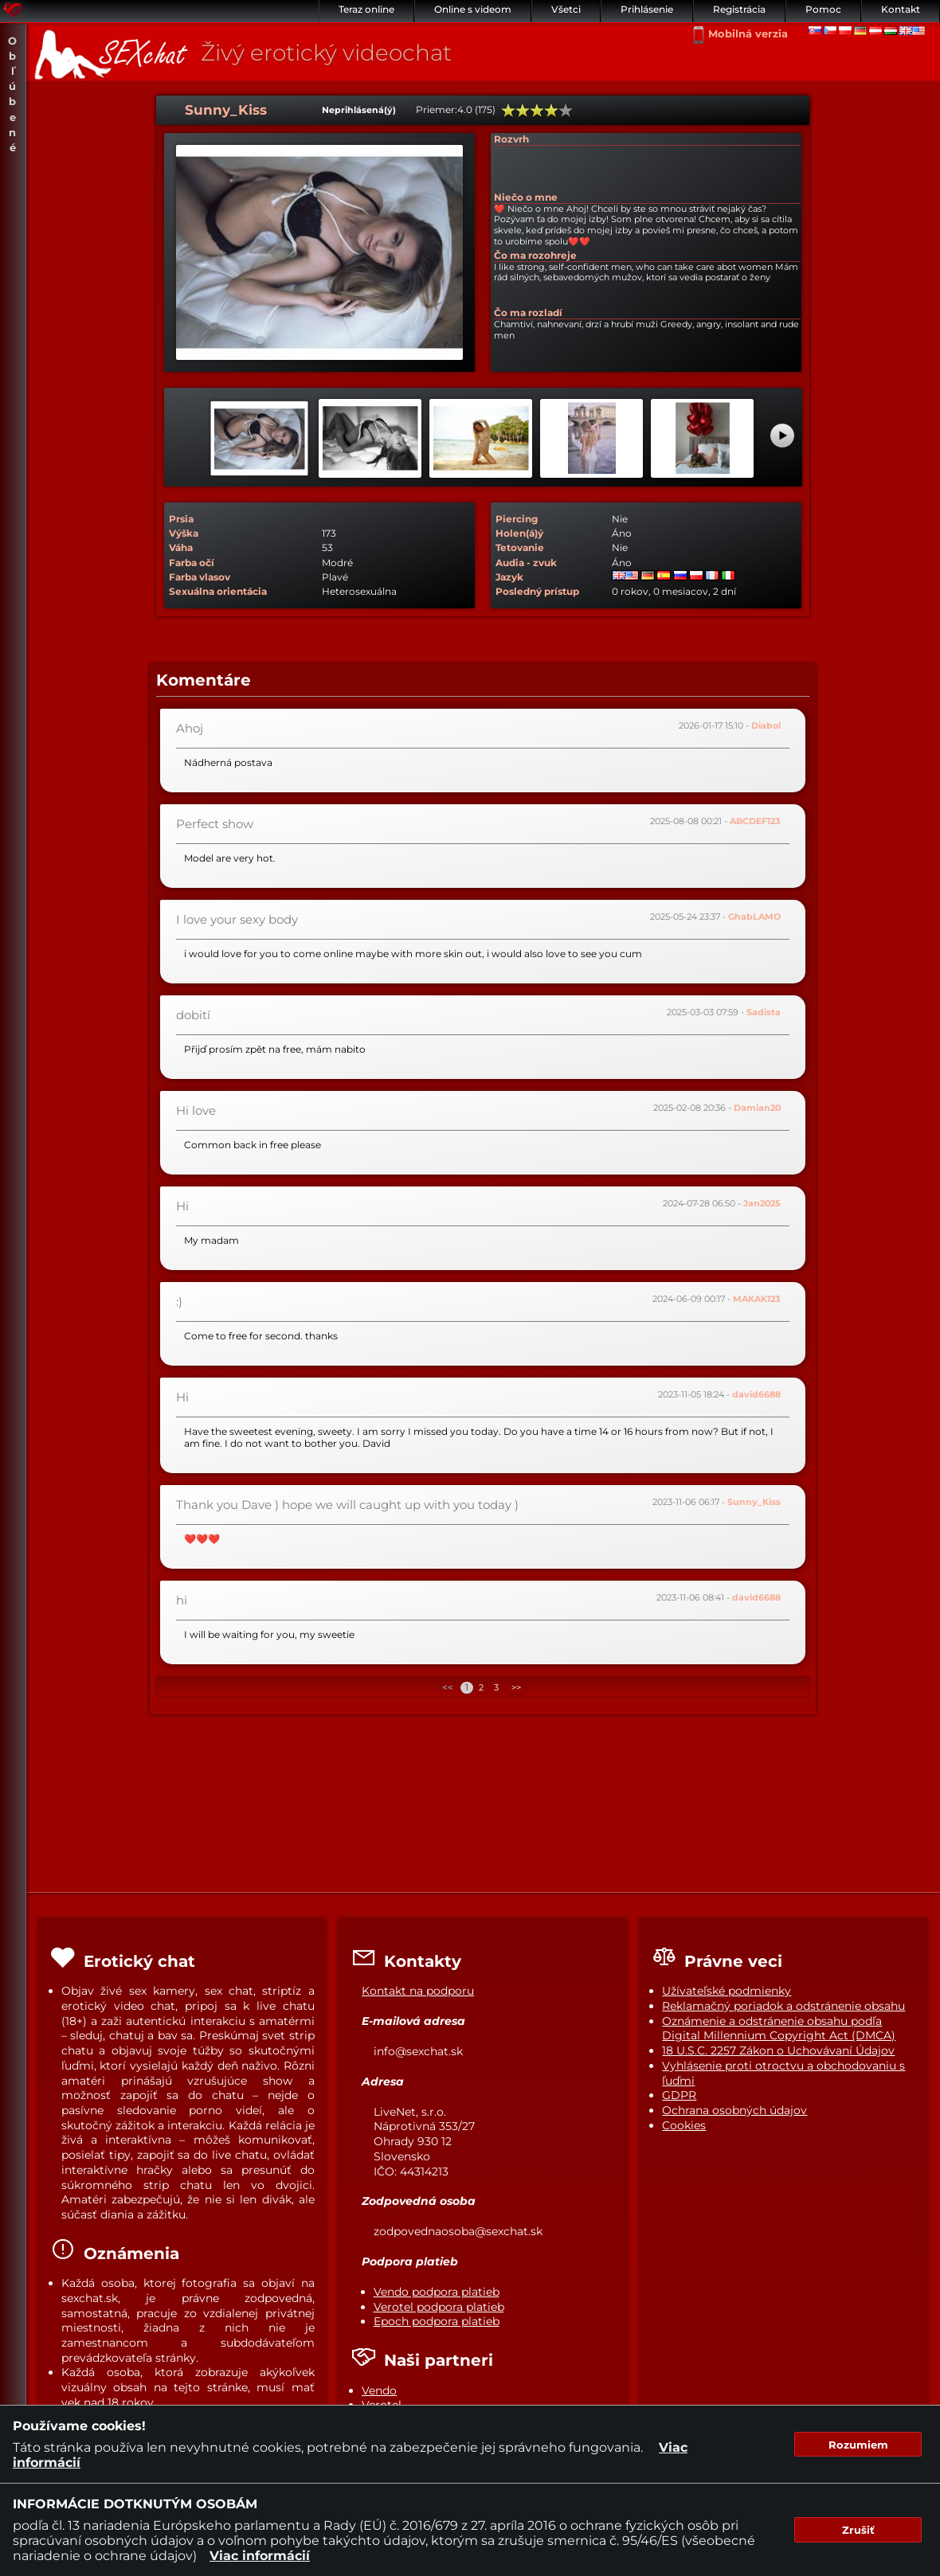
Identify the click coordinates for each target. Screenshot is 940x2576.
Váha (181, 547)
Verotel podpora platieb (439, 2307)
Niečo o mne (526, 197)
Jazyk (509, 577)
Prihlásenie (647, 9)
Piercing (516, 519)
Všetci (566, 9)
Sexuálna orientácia (218, 591)
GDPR (679, 2095)
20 (508, 111)
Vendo (379, 2390)
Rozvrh (511, 139)
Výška (183, 533)
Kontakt (900, 9)
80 (551, 111)
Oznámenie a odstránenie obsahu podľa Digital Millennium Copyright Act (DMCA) (778, 2028)
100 (566, 111)
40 (523, 111)
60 (537, 111)
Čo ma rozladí (528, 313)
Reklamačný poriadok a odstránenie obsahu (783, 2006)
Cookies (684, 2125)
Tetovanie (519, 547)
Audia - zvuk (526, 563)
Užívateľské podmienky (726, 1991)
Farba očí (191, 563)
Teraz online (366, 9)
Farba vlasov (199, 577)
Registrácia (739, 9)
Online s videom (472, 9)
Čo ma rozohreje (535, 255)
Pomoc (823, 9)
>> (515, 1688)
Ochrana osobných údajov (734, 2110)
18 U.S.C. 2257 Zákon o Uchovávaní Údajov (778, 2050)
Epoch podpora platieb (436, 2321)
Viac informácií (260, 2555)
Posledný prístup (537, 591)
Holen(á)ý (519, 533)
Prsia (181, 519)
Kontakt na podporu (418, 1991)
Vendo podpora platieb (436, 2292)
